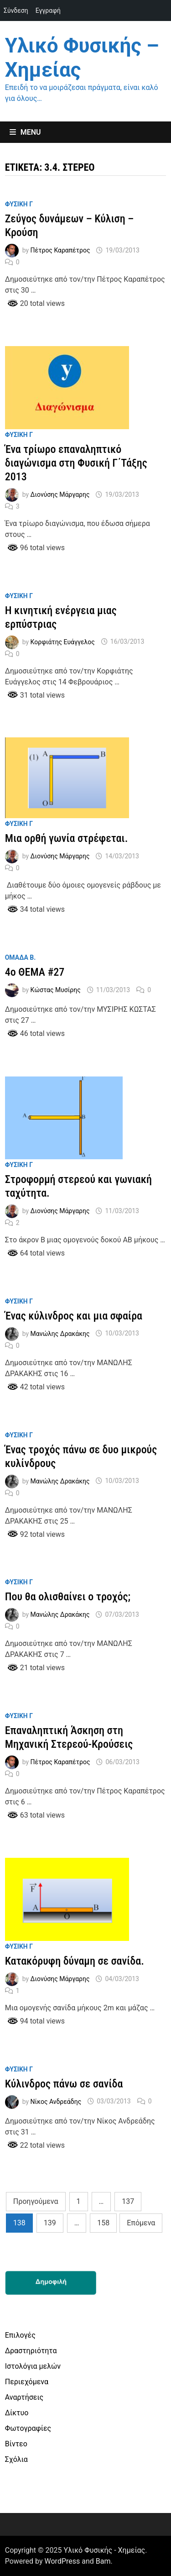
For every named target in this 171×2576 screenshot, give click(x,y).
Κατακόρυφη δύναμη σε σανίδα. (74, 1961)
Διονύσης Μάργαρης (60, 494)
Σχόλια (16, 2459)
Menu (25, 132)
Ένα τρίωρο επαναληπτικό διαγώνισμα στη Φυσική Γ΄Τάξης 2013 (76, 463)
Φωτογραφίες (28, 2428)
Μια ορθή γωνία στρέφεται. (66, 838)
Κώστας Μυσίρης (56, 990)
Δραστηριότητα (31, 2350)
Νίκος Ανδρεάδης (56, 2101)
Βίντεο (16, 2443)
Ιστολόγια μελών (33, 2366)
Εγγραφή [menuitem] (48, 10)
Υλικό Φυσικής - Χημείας (104, 2550)
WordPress (62, 2561)
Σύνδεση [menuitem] (16, 10)
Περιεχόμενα (26, 2381)
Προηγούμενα (35, 2201)
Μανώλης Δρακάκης (60, 1333)
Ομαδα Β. (20, 957)
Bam (103, 2561)
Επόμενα (141, 2223)
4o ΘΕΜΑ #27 (35, 972)
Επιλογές (20, 2335)
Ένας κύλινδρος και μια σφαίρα (73, 1315)
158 (103, 2223)
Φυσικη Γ (19, 204)
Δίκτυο (17, 2412)
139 (50, 2223)
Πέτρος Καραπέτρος (60, 250)
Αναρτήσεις (24, 2397)
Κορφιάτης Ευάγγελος (63, 641)
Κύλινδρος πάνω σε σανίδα (64, 2083)
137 (128, 2201)
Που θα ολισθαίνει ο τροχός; (67, 1596)
